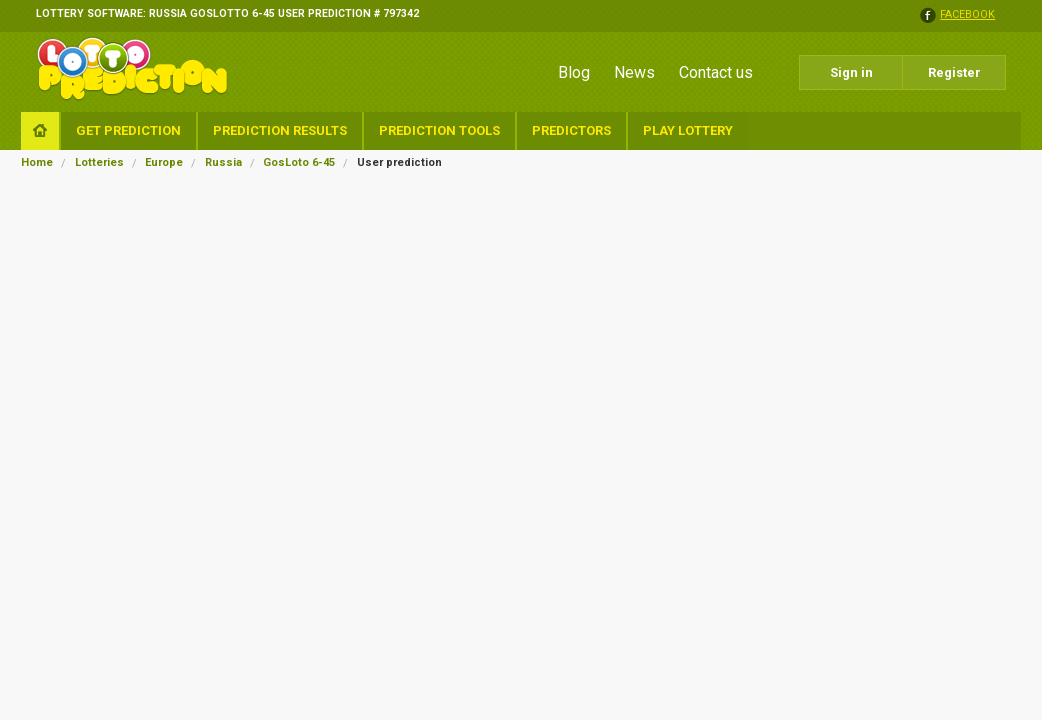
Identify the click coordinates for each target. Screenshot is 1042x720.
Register (954, 72)
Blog (574, 72)
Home (37, 162)
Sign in (851, 72)
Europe (164, 162)
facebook (967, 15)
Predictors (571, 130)
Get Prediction (128, 130)
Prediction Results (280, 130)
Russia (223, 162)
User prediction (399, 162)
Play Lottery (688, 130)
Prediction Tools (439, 130)
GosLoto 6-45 (299, 162)
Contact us (716, 72)
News (634, 72)
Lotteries (99, 162)
